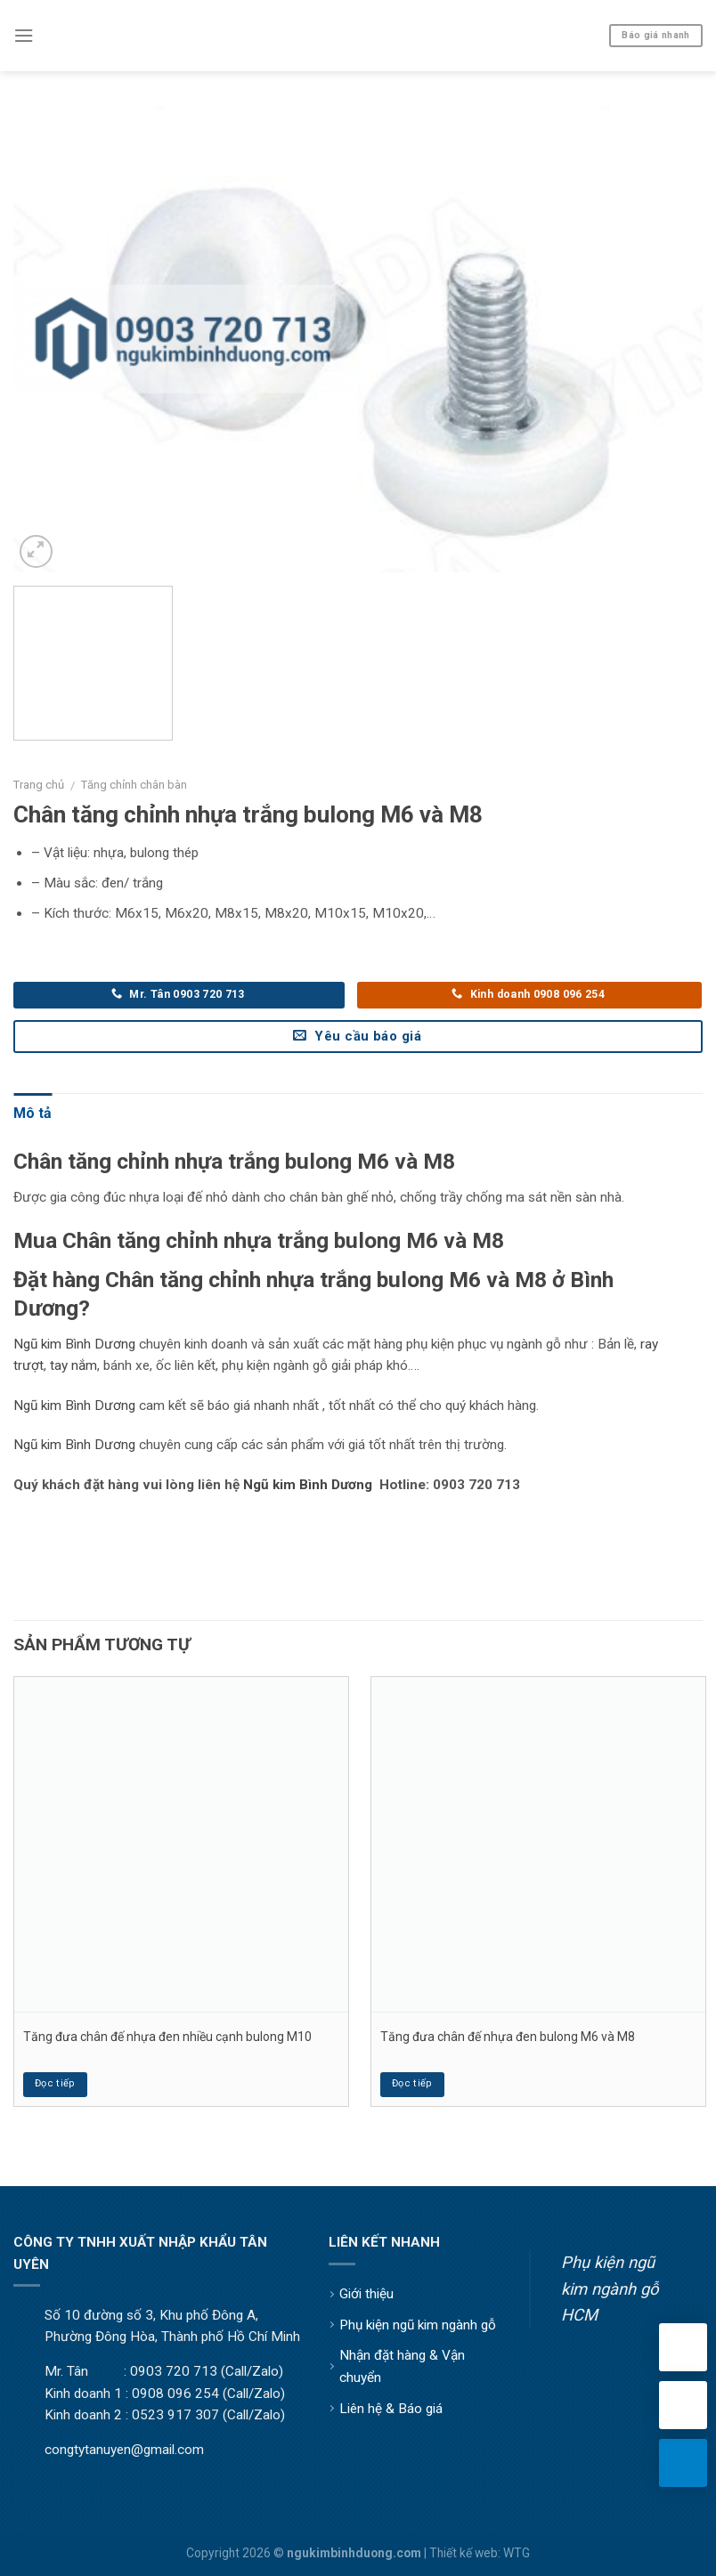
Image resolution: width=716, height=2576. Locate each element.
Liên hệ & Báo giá (391, 2409)
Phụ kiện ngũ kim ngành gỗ (417, 2325)
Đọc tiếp (55, 2083)
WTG (516, 2553)
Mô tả (32, 1113)
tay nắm (73, 1365)
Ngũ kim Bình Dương (74, 1344)
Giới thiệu (366, 2294)
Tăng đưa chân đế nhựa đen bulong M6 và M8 (507, 2036)
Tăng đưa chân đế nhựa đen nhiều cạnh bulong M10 (167, 2036)
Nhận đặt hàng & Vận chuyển (402, 2366)
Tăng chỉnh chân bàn (134, 784)
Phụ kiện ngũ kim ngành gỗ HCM (610, 2288)
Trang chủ (38, 784)
